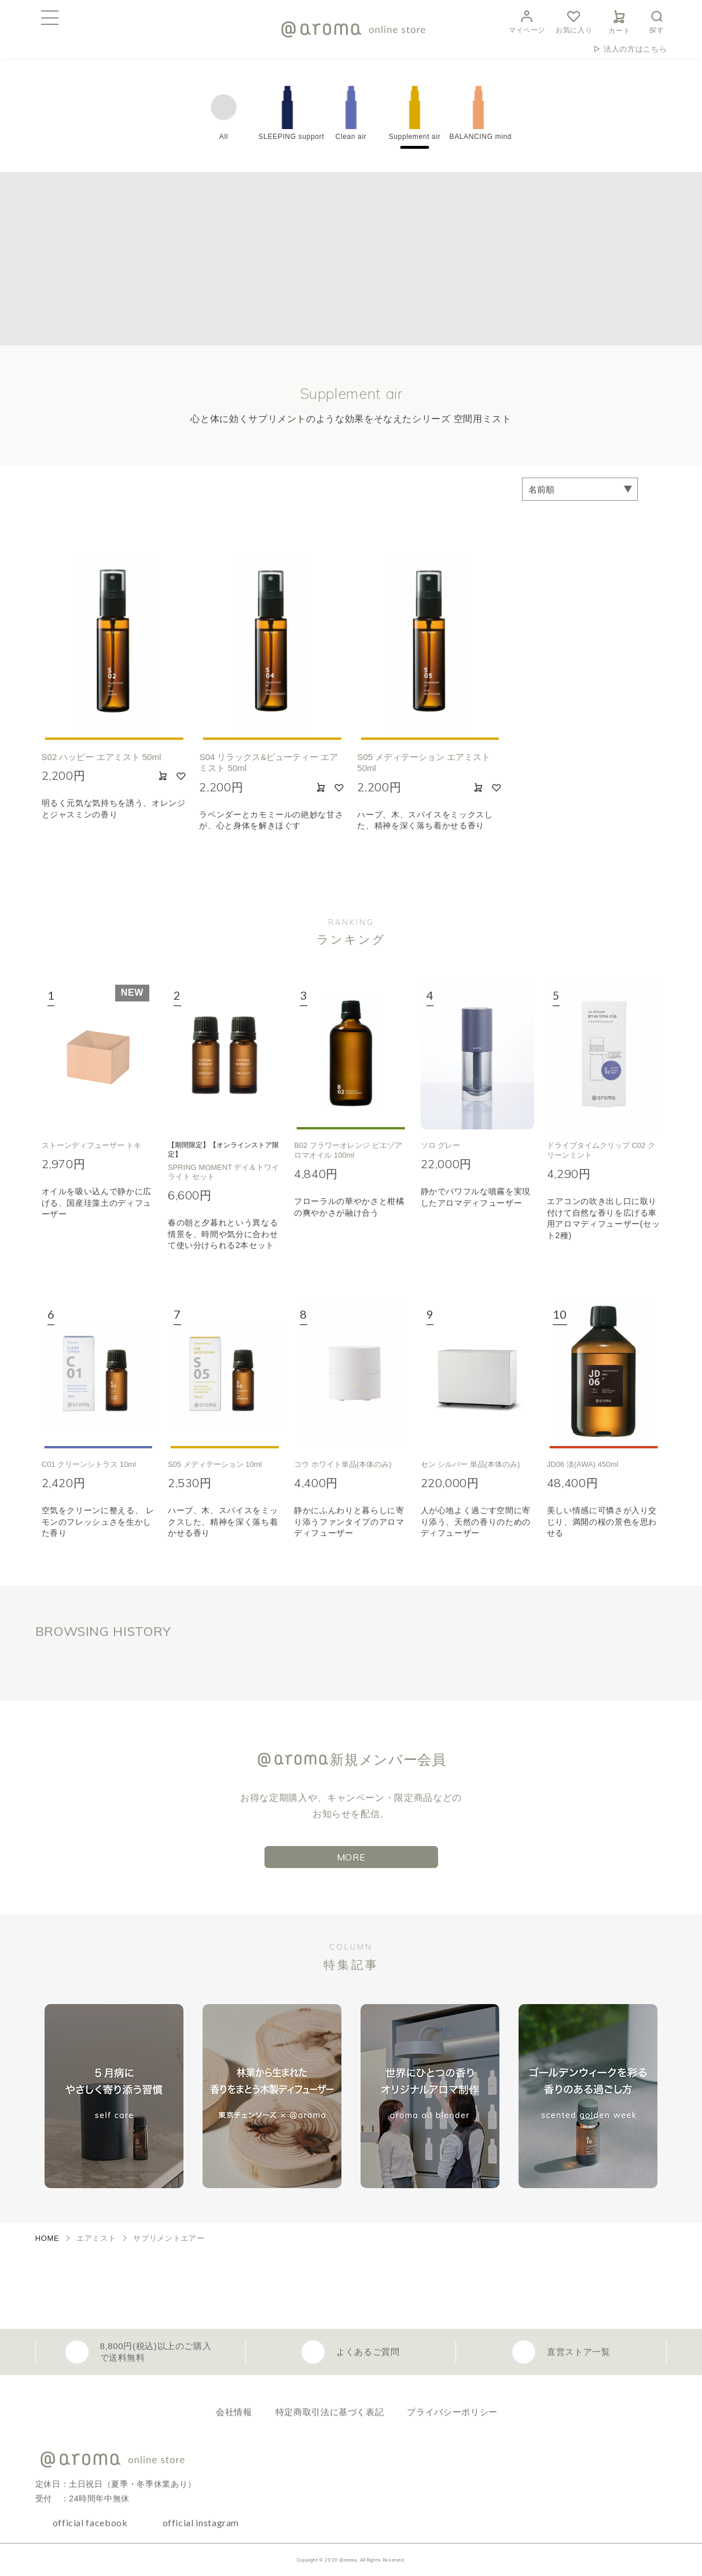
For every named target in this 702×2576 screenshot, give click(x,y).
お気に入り (574, 20)
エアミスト (96, 2238)
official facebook (90, 2522)
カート (619, 20)
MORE (351, 1857)
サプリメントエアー (168, 2238)
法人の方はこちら (635, 49)
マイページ (527, 20)
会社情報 (234, 2412)
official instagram (201, 2522)
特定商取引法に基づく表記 (329, 2412)
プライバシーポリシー (452, 2412)
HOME (47, 2238)
